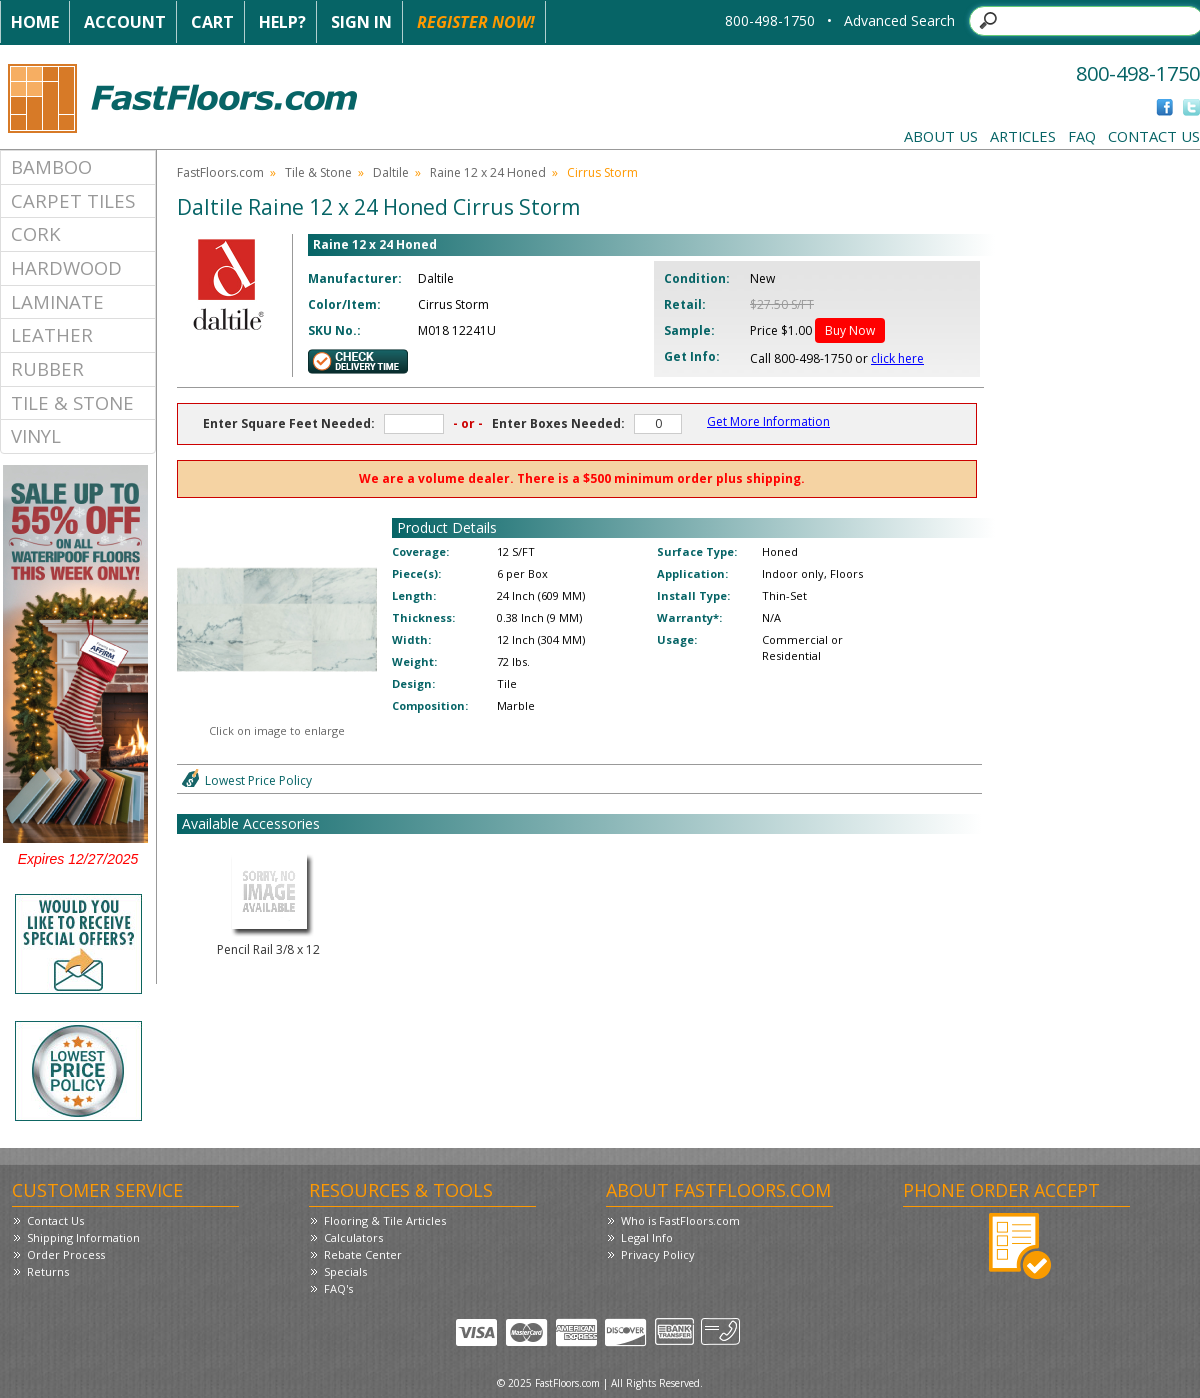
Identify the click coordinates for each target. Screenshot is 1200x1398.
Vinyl (36, 435)
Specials (345, 1271)
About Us (941, 136)
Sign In (361, 22)
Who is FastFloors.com (680, 1220)
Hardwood (66, 267)
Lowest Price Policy (258, 780)
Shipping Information (83, 1237)
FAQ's (338, 1288)
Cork (36, 233)
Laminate (57, 301)
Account (125, 22)
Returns (48, 1271)
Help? (282, 22)
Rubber (47, 368)
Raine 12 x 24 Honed (488, 172)
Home (35, 22)
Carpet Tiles (73, 200)
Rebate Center (363, 1254)
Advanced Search (899, 20)
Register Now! (476, 22)
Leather (52, 334)
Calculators (353, 1237)
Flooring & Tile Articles (385, 1220)
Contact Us (1154, 136)
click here (897, 358)
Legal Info (647, 1237)
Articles (1023, 136)
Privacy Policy (658, 1254)
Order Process (66, 1254)
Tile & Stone (72, 402)
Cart (212, 22)
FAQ (1082, 136)
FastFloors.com (220, 172)
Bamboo (51, 166)
